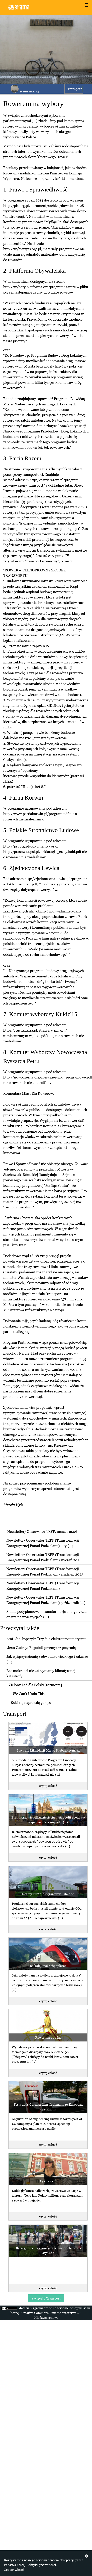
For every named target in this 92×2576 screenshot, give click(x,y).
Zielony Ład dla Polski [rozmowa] (35, 1685)
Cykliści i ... (48, 2181)
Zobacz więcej (14, 2569)
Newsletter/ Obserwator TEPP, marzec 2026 (42, 1531)
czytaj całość (48, 1785)
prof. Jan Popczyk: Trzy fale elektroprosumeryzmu (46, 1639)
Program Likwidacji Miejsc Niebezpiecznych (48, 1750)
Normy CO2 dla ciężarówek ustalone (48, 1894)
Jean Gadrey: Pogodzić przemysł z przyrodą (41, 1647)
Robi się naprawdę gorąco (31, 1702)
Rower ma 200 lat (48, 2037)
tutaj (22, 1494)
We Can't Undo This (29, 1694)
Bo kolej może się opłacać (48, 1965)
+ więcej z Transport (46, 2298)
